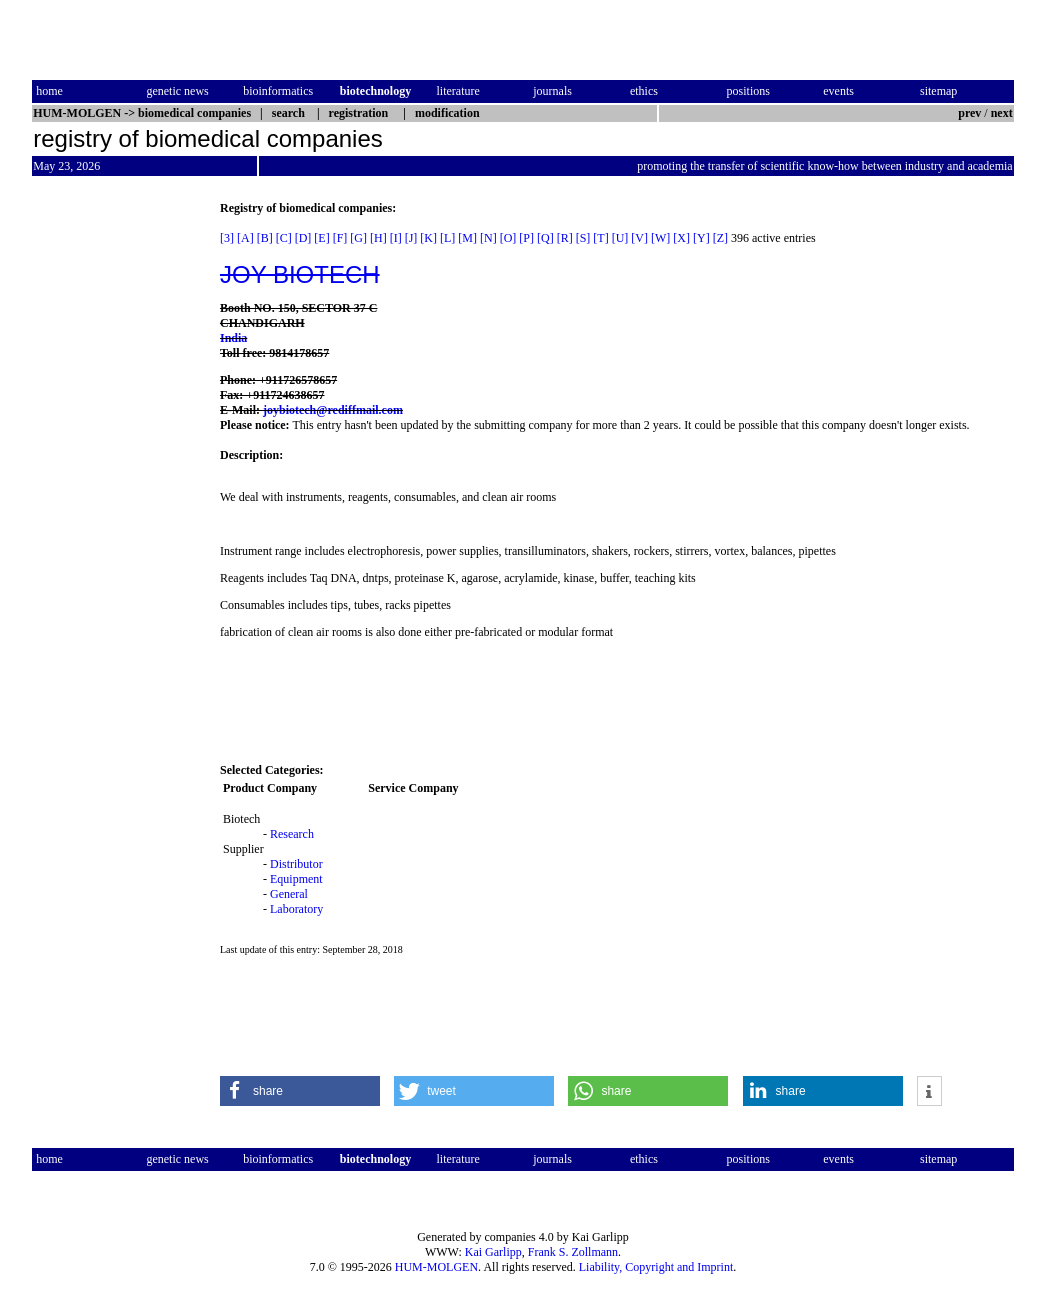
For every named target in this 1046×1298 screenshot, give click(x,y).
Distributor (296, 864)
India (233, 338)
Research (292, 834)
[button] (300, 1091)
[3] (227, 238)
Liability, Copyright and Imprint (656, 1267)
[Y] (701, 238)
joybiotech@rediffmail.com (333, 410)
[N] (488, 238)
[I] (396, 238)
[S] (583, 238)
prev (969, 113)
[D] (303, 238)
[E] (321, 238)
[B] (265, 238)
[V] (639, 238)
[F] (340, 238)
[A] (245, 238)
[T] (600, 238)
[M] (467, 238)
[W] (660, 238)
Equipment (296, 879)
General (289, 894)
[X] (681, 238)
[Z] (720, 238)
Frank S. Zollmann (573, 1252)
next (1002, 113)
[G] (358, 238)
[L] (447, 238)
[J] (411, 238)
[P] (526, 238)
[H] (378, 238)
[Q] (545, 238)
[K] (428, 238)
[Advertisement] (116, 501)
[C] (284, 238)
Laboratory (296, 909)
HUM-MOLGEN (436, 1267)
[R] (565, 238)
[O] (508, 238)
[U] (620, 238)
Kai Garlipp (493, 1252)
